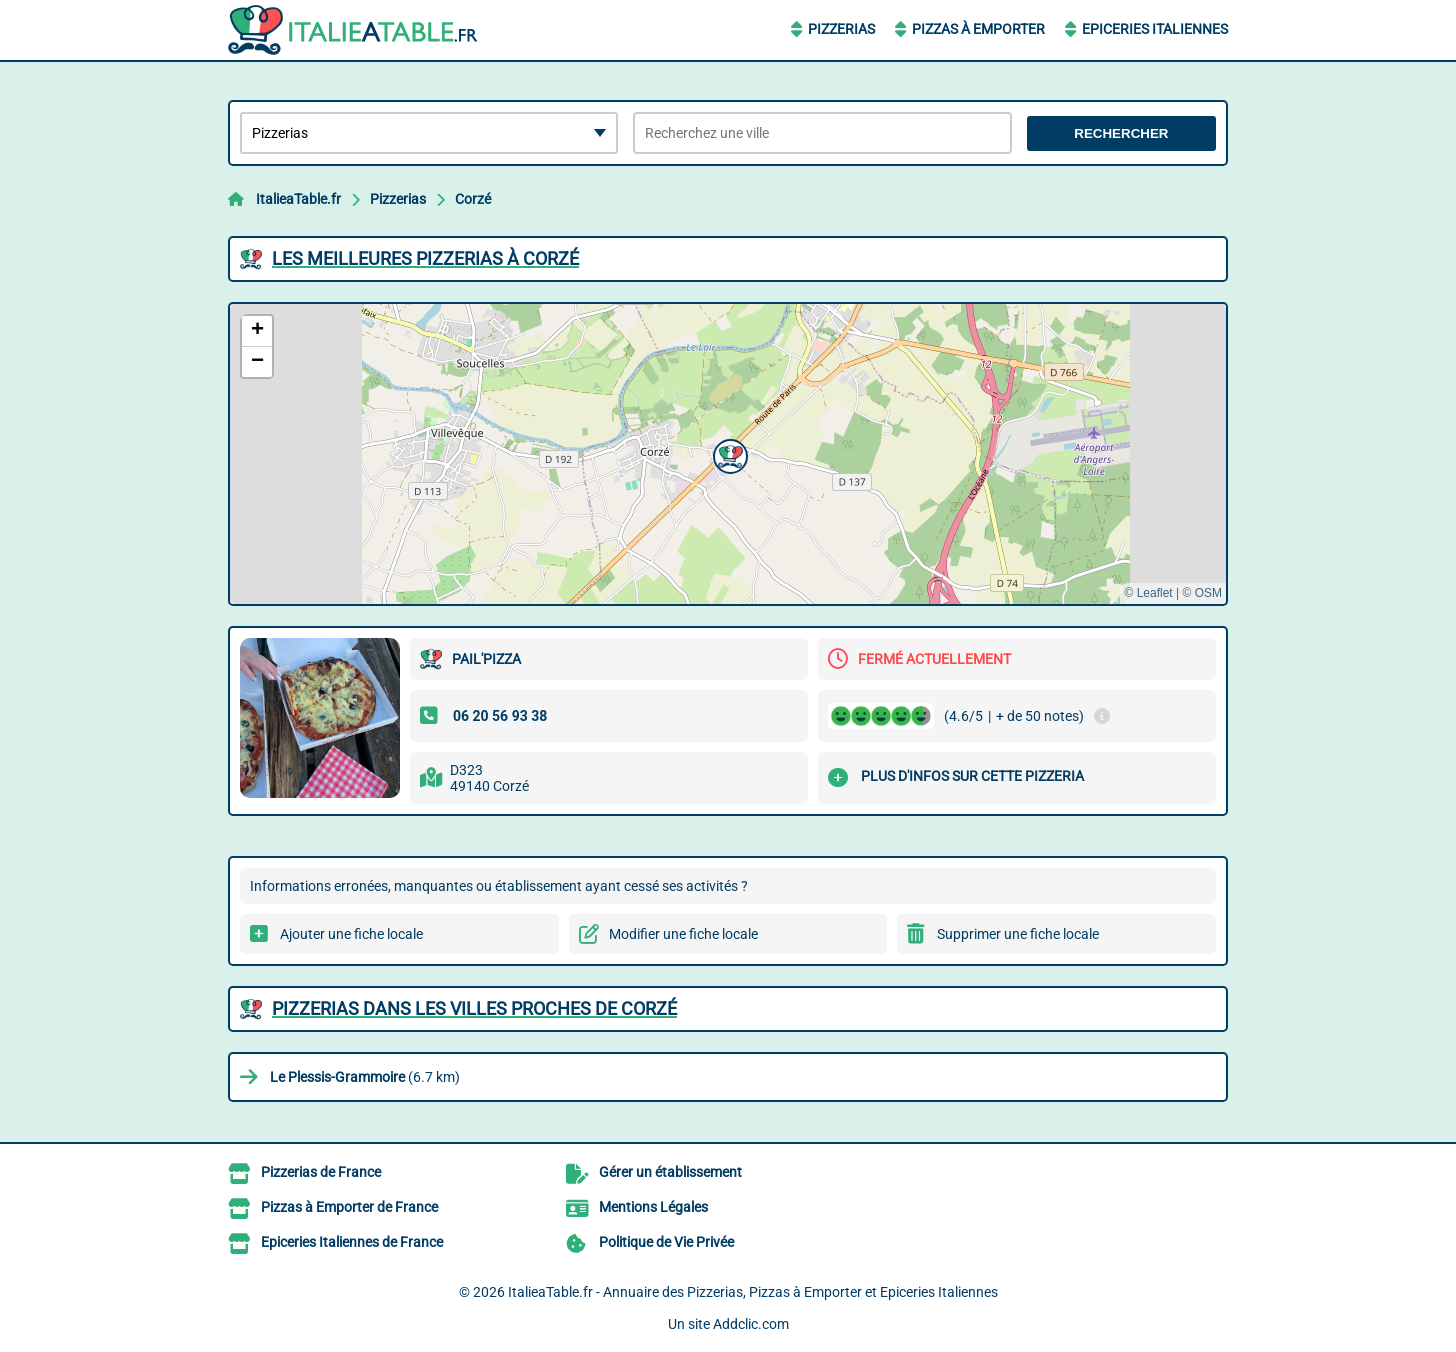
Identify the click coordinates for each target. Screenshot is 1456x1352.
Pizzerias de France (321, 1172)
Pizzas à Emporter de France (349, 1207)
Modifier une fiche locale (683, 934)
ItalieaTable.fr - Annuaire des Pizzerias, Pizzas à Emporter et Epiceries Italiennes (753, 1292)
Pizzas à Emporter (978, 29)
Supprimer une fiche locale (1018, 934)
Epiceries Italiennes (1155, 29)
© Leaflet (1148, 593)
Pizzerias (841, 29)
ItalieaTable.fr (298, 199)
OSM (1208, 593)
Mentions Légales (653, 1207)
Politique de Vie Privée (666, 1242)
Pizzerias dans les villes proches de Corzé (474, 1008)
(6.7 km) (365, 1077)
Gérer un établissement (670, 1172)
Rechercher (1121, 133)
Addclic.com (751, 1324)
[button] (728, 454)
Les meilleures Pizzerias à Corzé (425, 258)
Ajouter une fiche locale (351, 934)
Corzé (473, 199)
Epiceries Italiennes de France (352, 1242)
